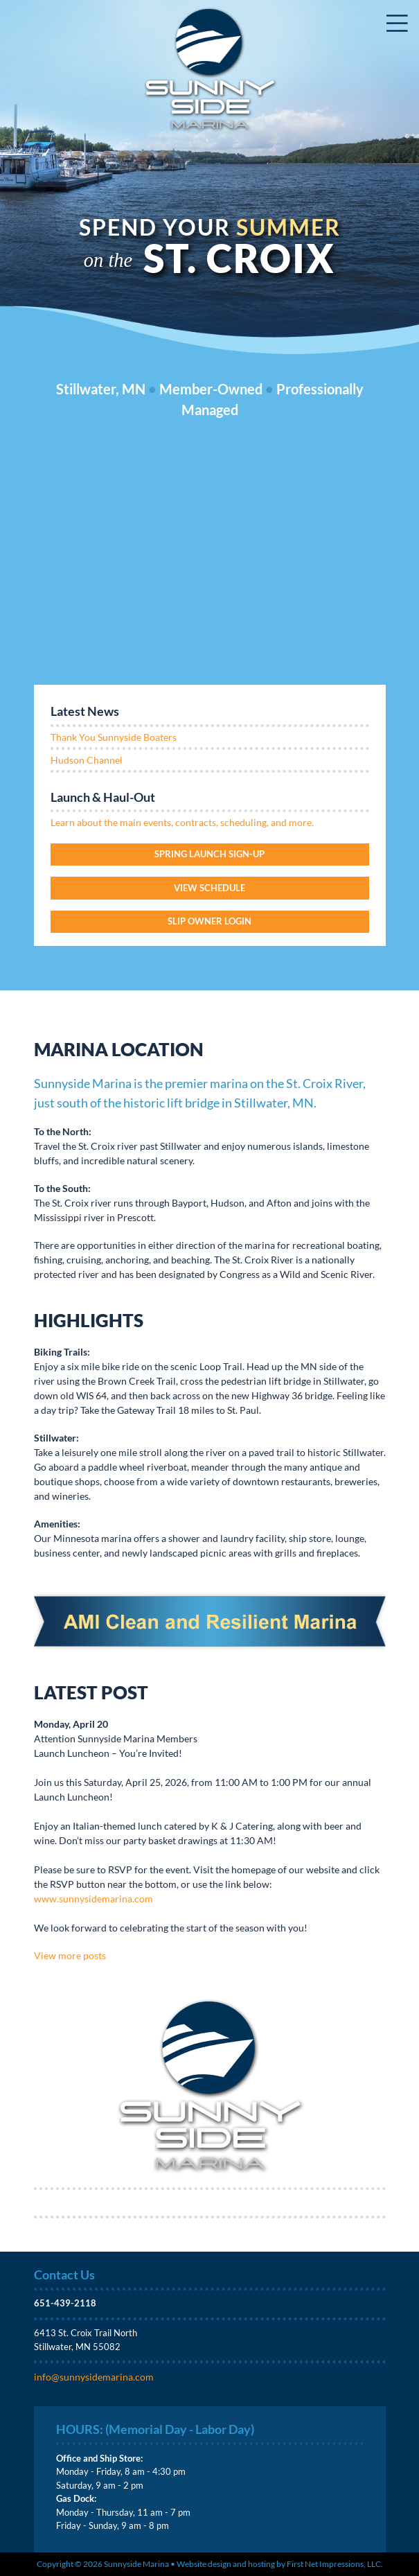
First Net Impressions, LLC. (335, 2564)
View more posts (70, 1955)
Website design (204, 2564)
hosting (261, 2564)
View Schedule (209, 887)
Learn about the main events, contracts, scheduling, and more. (182, 822)
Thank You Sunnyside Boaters (114, 737)
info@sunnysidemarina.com (94, 2377)
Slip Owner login (209, 921)
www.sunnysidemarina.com (93, 1898)
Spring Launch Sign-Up (209, 853)
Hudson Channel (87, 760)
